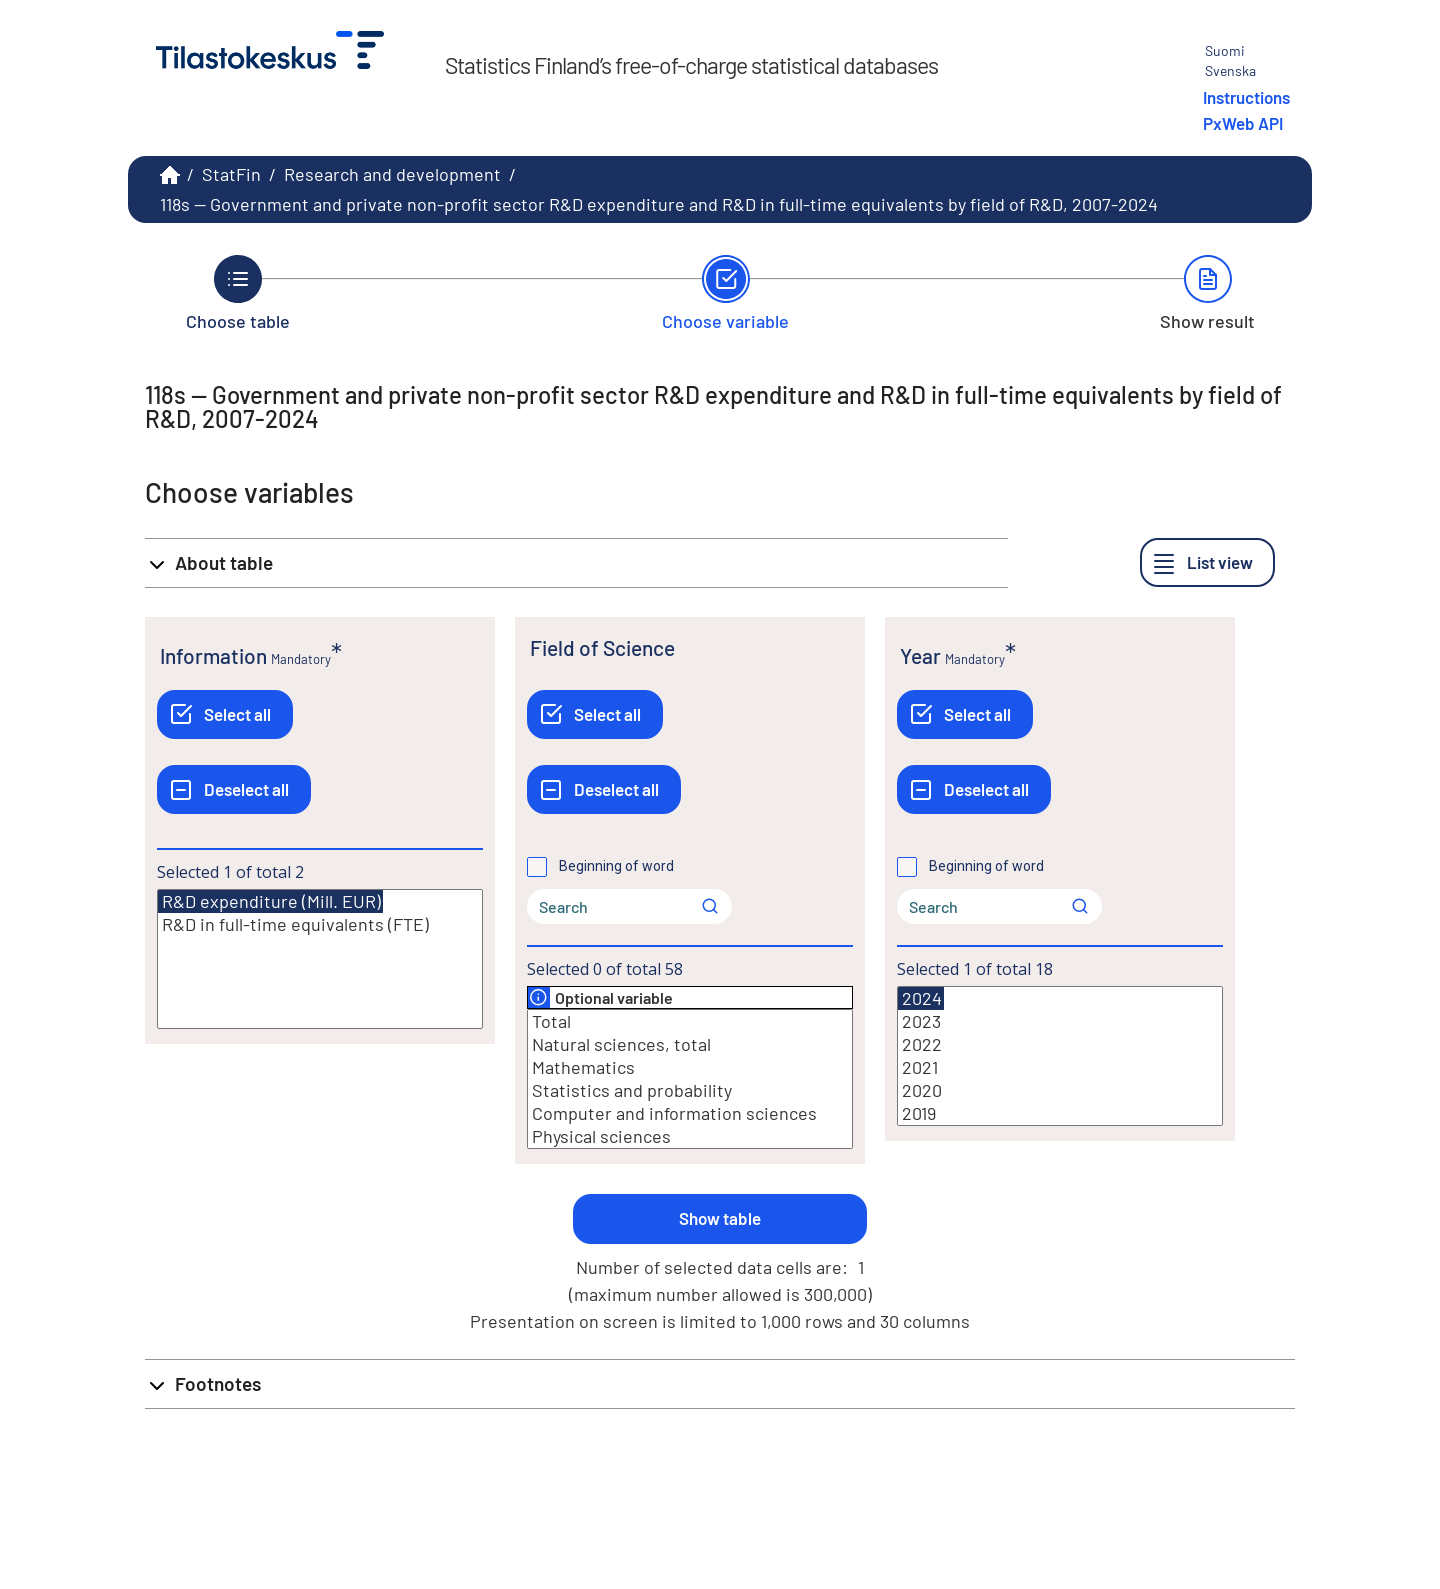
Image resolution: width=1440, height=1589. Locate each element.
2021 (1060, 1067)
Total (690, 1021)
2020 (1060, 1090)
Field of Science (602, 647)
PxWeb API (1243, 123)
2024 (921, 998)
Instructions (1246, 97)
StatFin (231, 174)
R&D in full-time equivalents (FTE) (320, 924)
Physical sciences (690, 1136)
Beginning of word (616, 866)
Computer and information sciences (690, 1113)
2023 (1060, 1021)
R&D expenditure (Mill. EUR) (270, 901)
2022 (1060, 1044)
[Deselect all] (234, 789)
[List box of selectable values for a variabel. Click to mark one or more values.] (320, 959)
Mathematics (690, 1067)
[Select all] (225, 714)
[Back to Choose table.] (238, 293)
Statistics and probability (690, 1090)
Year (920, 655)
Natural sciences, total (690, 1044)
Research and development (392, 174)
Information (213, 655)
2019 (1060, 1113)
